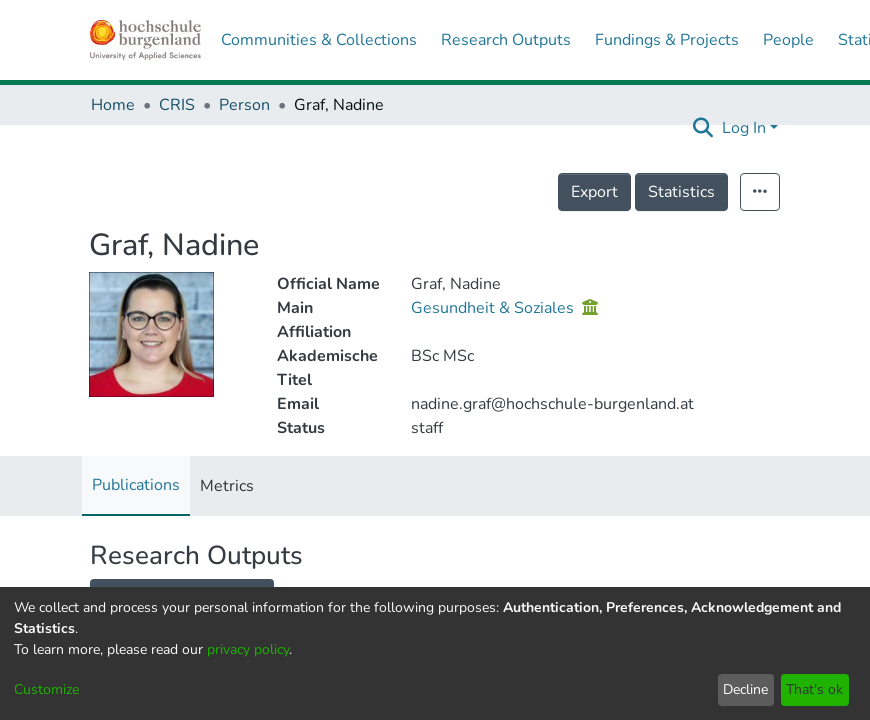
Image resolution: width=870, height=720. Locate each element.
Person (244, 105)
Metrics (227, 486)
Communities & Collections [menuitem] (319, 40)
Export (594, 192)
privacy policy (248, 649)
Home (113, 105)
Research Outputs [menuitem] (506, 40)
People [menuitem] (788, 40)
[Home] (145, 40)
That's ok (814, 689)
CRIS (177, 105)
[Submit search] (703, 128)
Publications (136, 485)
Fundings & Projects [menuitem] (667, 40)
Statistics (681, 192)
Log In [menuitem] (744, 128)
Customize (46, 689)
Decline (745, 689)
